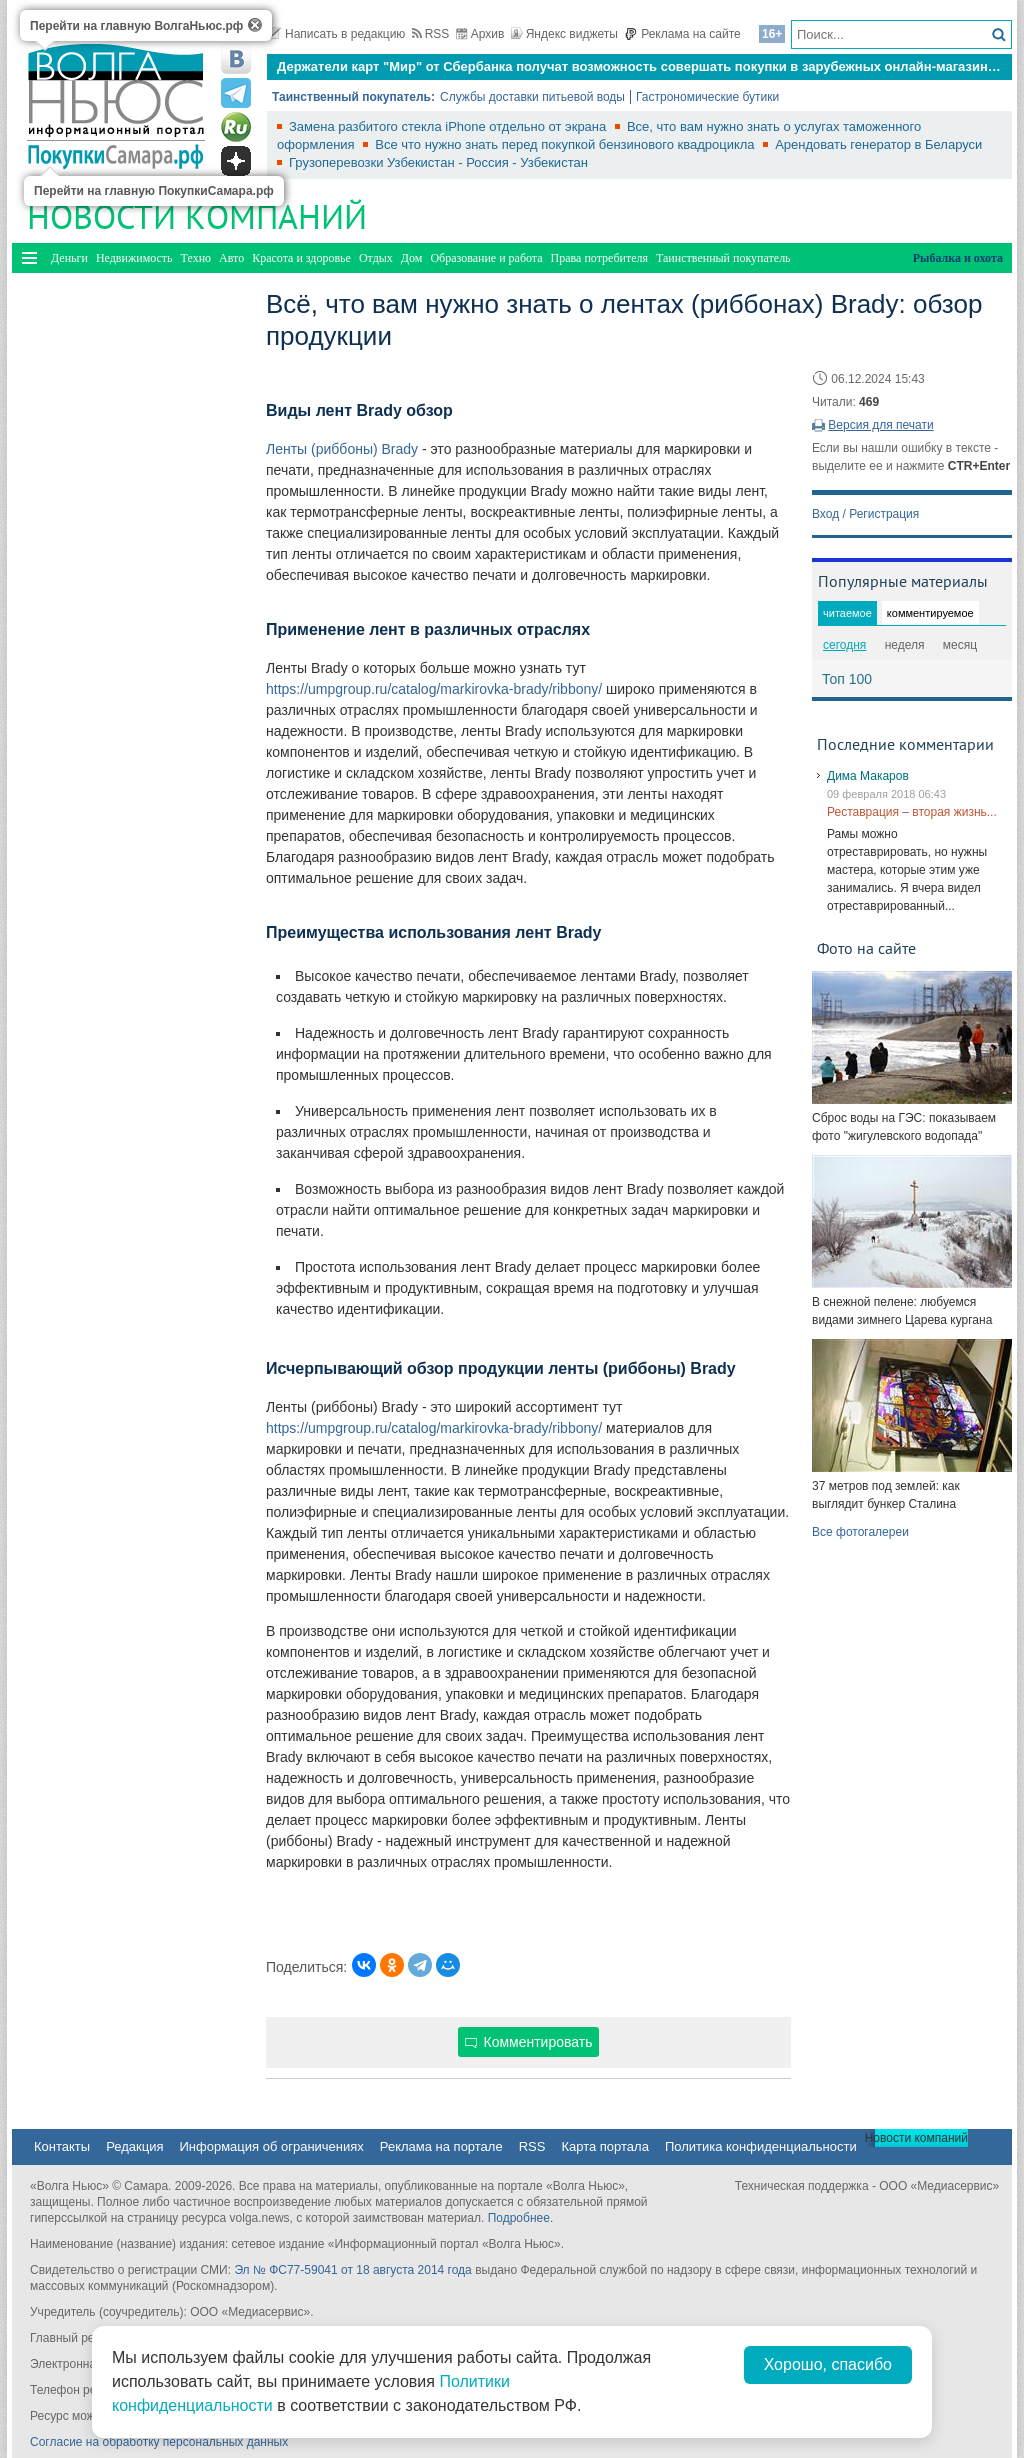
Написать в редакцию (336, 34)
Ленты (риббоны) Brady (342, 449)
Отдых (376, 258)
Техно (196, 258)
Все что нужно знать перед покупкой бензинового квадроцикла (566, 144)
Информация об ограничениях (271, 2146)
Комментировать (529, 2042)
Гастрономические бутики (707, 97)
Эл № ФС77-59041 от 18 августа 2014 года (352, 2270)
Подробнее (519, 2218)
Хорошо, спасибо (828, 2364)
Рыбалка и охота (958, 258)
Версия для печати (880, 425)
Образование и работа (486, 258)
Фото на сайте (866, 948)
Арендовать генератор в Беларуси (878, 144)
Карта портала (604, 2146)
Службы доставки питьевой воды (532, 97)
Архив (480, 34)
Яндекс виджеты (564, 34)
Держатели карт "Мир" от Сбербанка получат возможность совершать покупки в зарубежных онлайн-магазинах (639, 66)
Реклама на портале (441, 2146)
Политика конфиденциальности (761, 2146)
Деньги (69, 258)
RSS (431, 34)
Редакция (134, 2146)
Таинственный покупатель (723, 258)
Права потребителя (599, 258)
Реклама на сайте (682, 34)
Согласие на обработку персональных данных (159, 2442)
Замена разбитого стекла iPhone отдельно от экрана (449, 126)
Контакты (62, 2146)
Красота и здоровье (301, 258)
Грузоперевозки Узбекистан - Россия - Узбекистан (438, 162)
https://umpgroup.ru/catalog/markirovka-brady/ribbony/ (434, 689)
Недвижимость (134, 258)
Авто (231, 258)
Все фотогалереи (860, 1532)
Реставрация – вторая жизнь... (912, 812)
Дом (412, 258)
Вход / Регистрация (865, 514)
